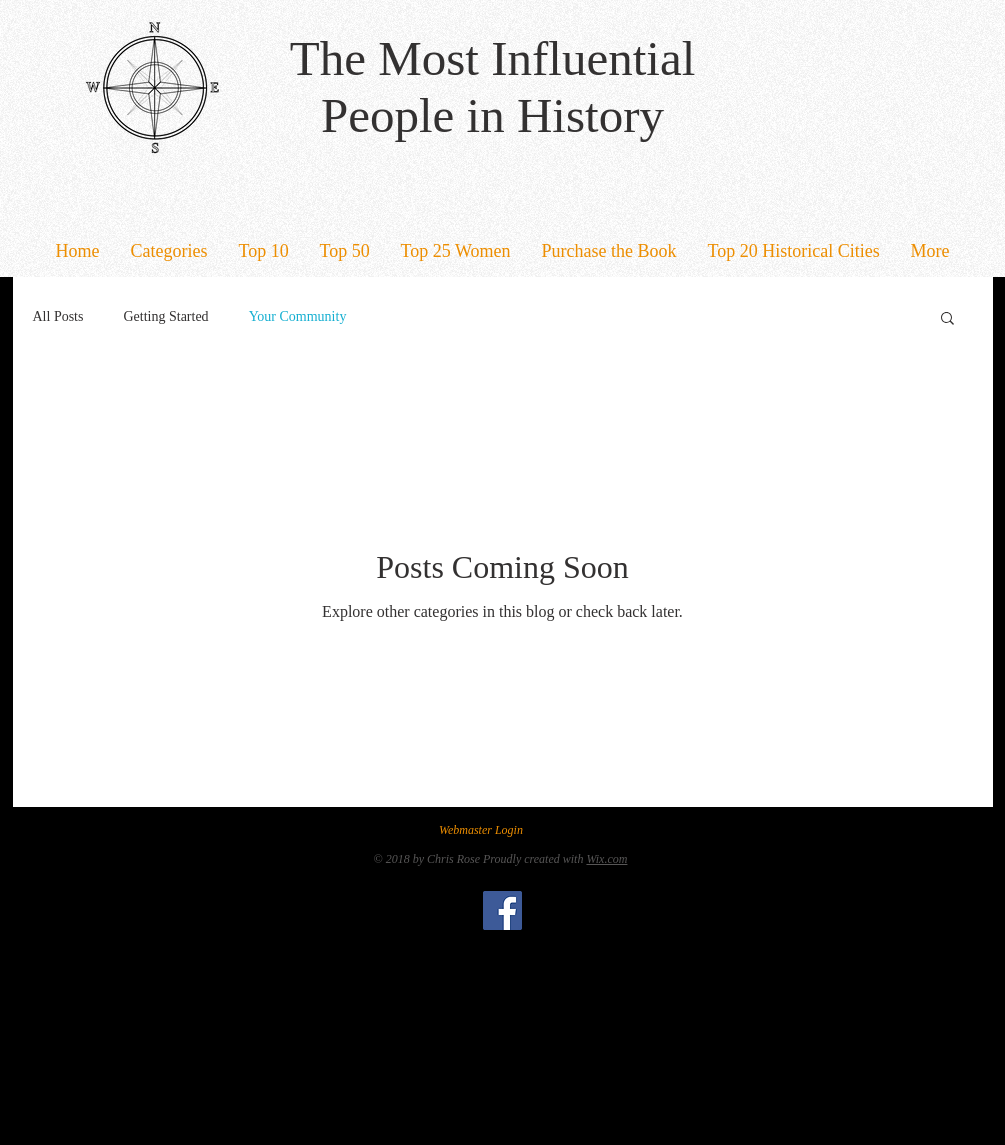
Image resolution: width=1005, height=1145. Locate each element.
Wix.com (606, 859)
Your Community (298, 316)
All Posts (58, 316)
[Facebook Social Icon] (502, 910)
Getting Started (165, 316)
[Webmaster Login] (481, 830)
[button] (169, 251)
